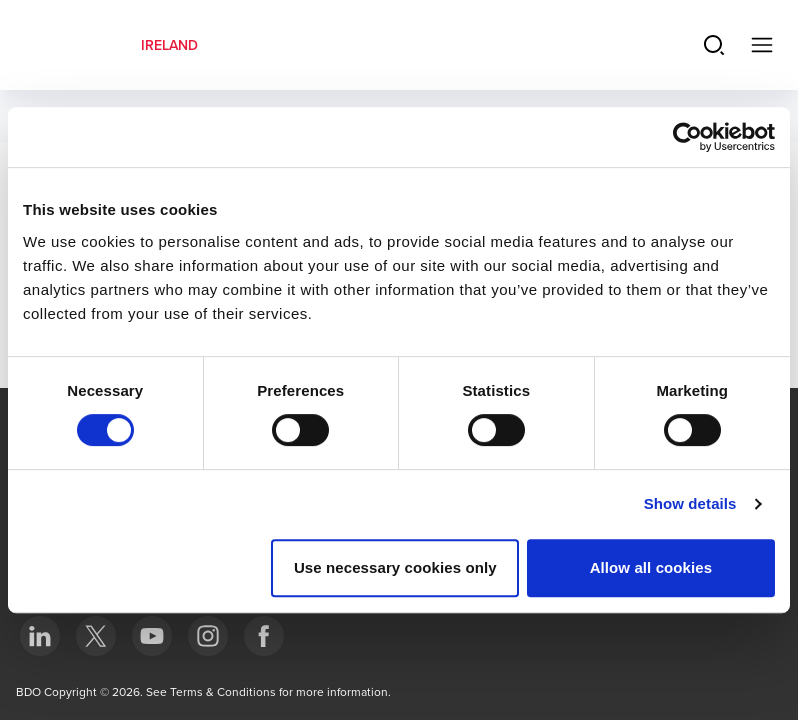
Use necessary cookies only (395, 567)
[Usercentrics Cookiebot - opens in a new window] (687, 137)
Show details (690, 503)
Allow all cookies (651, 567)
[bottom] (40, 636)
